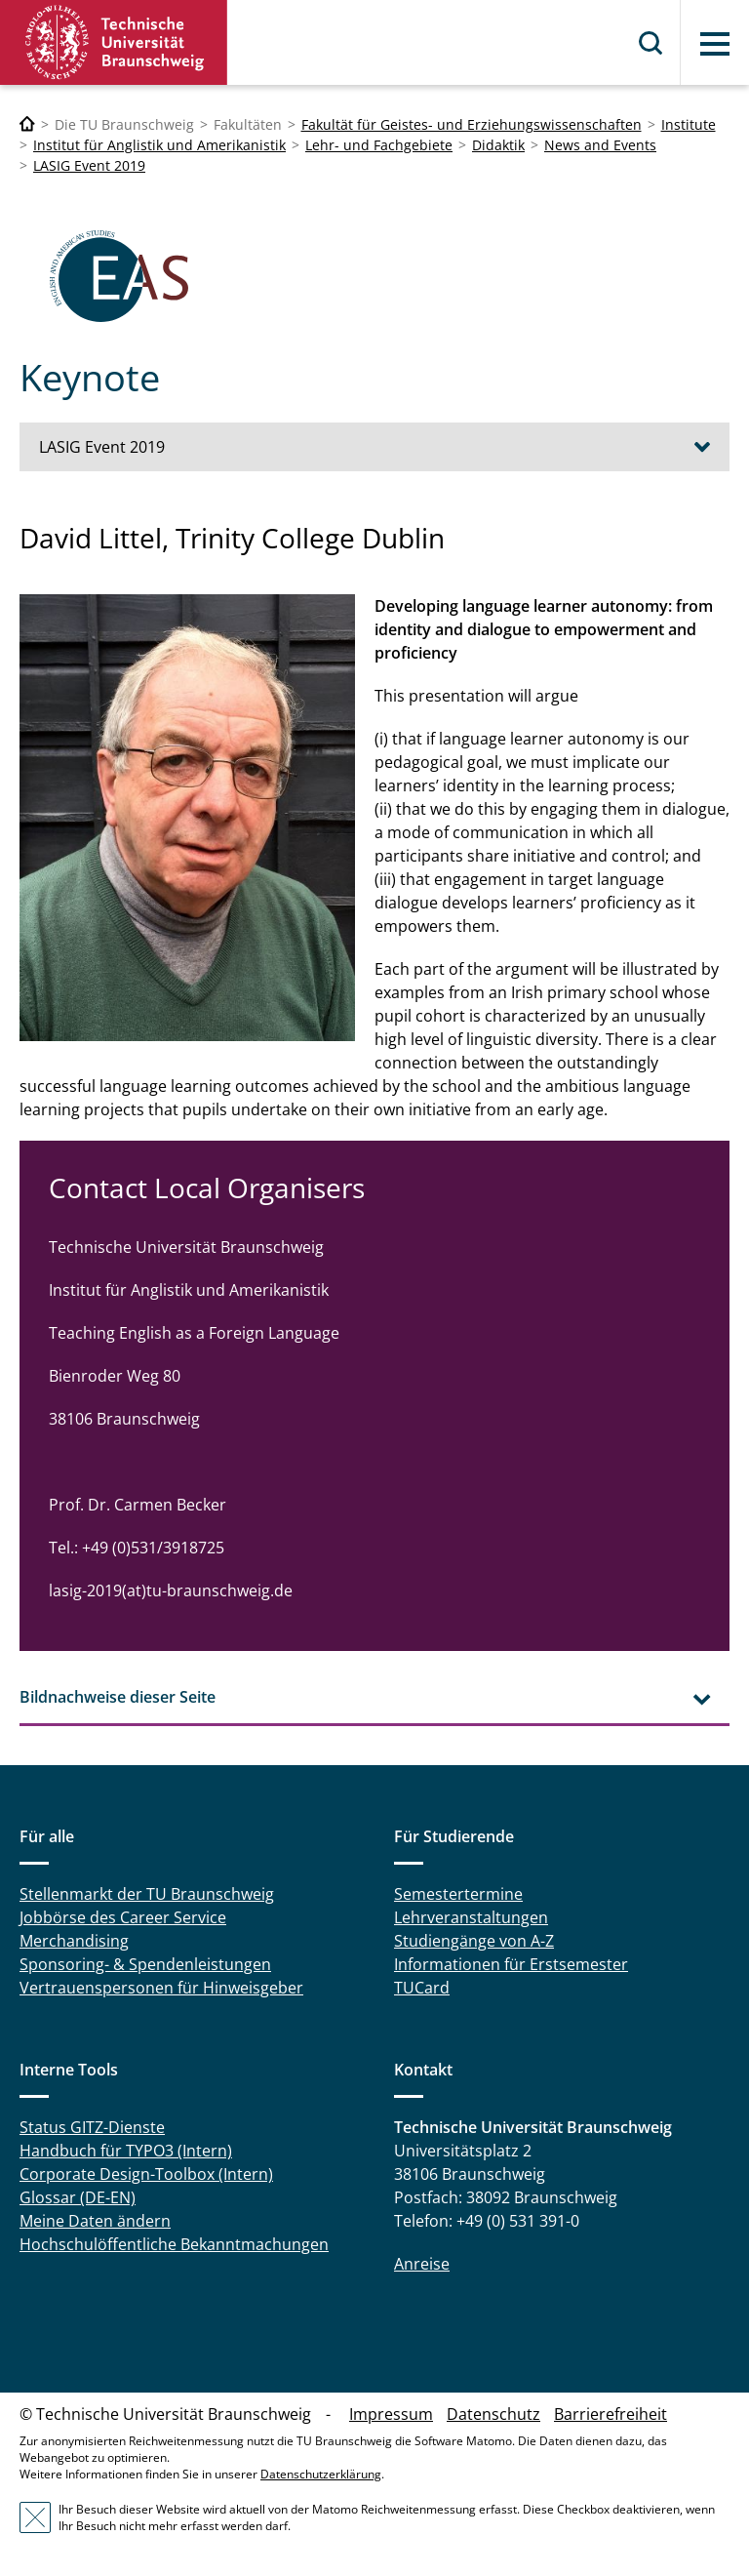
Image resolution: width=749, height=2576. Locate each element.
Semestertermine (458, 1894)
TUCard (422, 1987)
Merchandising (74, 1941)
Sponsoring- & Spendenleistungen (145, 1964)
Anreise (422, 2263)
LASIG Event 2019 (89, 165)
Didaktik (498, 145)
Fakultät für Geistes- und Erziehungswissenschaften (471, 124)
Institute (688, 124)
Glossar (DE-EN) (78, 2197)
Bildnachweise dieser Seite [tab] (118, 1697)
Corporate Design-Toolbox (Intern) (146, 2174)
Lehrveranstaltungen (471, 1917)
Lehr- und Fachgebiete (379, 145)
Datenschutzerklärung (320, 2474)
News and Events (600, 145)
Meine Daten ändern (95, 2221)
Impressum (391, 2414)
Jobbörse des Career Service (123, 1917)
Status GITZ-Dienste (92, 2127)
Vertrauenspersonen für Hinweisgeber (161, 1987)
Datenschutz (493, 2414)
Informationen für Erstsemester (511, 1964)
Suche (651, 43)
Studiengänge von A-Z (474, 1941)
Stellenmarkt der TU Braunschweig (147, 1894)
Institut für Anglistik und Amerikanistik (159, 145)
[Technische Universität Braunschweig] (27, 124)
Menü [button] (714, 44)
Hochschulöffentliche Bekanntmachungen (174, 2244)
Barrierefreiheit (610, 2414)
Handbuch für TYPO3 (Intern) (126, 2150)
